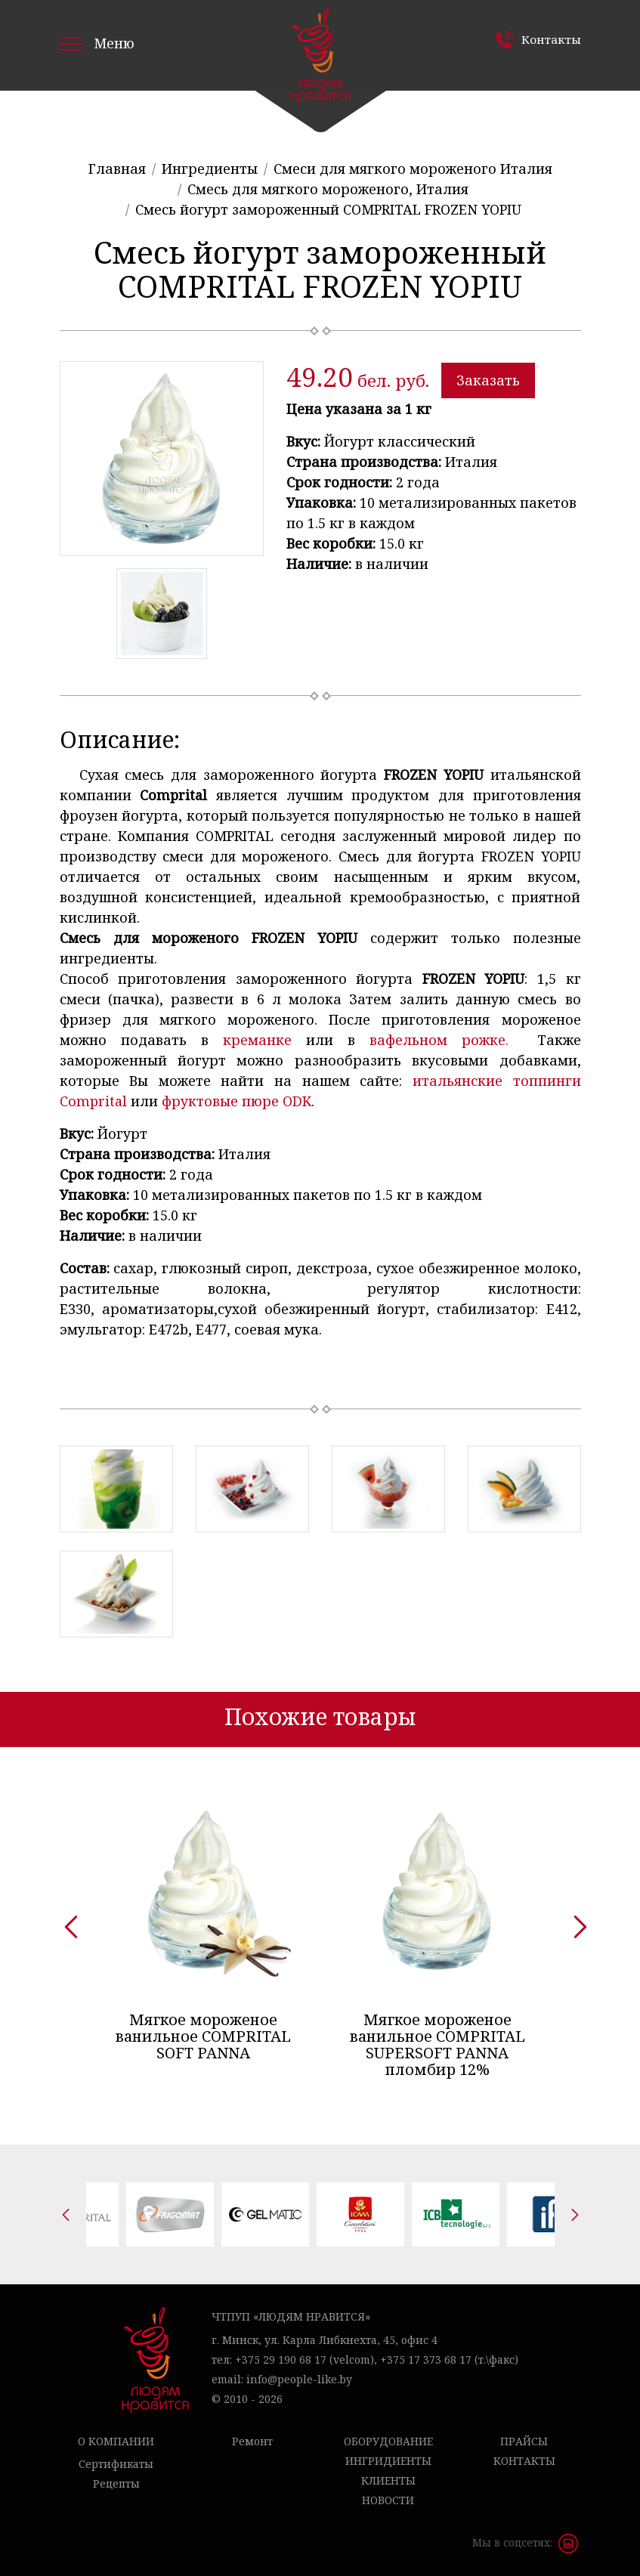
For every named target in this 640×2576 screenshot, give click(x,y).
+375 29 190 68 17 (280, 2359)
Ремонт (252, 2441)
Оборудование (388, 2441)
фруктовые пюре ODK (236, 1101)
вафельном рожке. (446, 1040)
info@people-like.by (299, 2379)
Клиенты (388, 2480)
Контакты (550, 39)
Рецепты (116, 2483)
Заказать (488, 380)
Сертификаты (116, 2464)
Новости (388, 2500)
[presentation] (66, 1922)
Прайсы (524, 2441)
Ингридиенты (388, 2461)
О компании (116, 2441)
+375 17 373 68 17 (425, 2359)
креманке (257, 1040)
